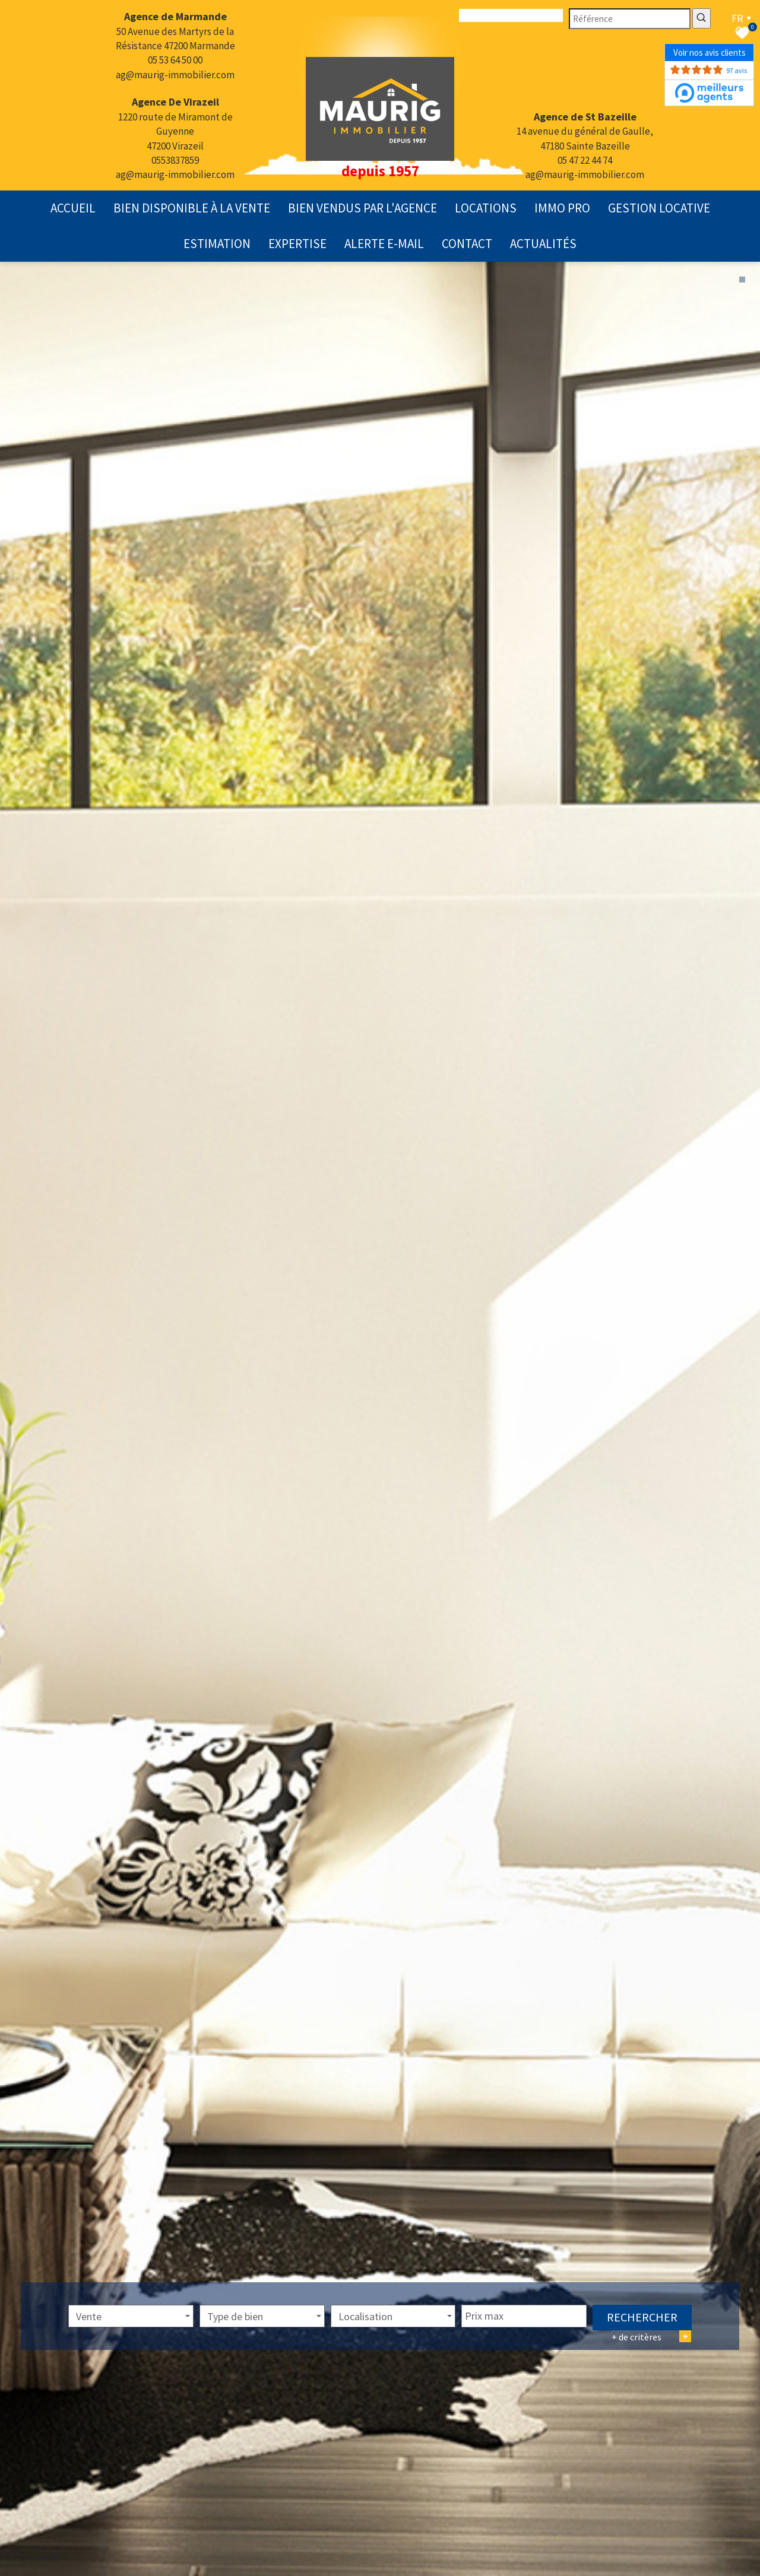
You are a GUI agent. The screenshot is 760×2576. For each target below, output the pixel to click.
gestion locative (659, 208)
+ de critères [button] (651, 2354)
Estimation (217, 244)
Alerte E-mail (384, 244)
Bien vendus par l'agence (362, 208)
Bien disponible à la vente (191, 208)
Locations (486, 208)
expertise (297, 244)
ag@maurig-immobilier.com (175, 74)
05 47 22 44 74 (585, 160)
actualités (543, 244)
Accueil (73, 208)
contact (467, 244)
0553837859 (175, 160)
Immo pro (562, 208)
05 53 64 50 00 (175, 59)
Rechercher (642, 2334)
